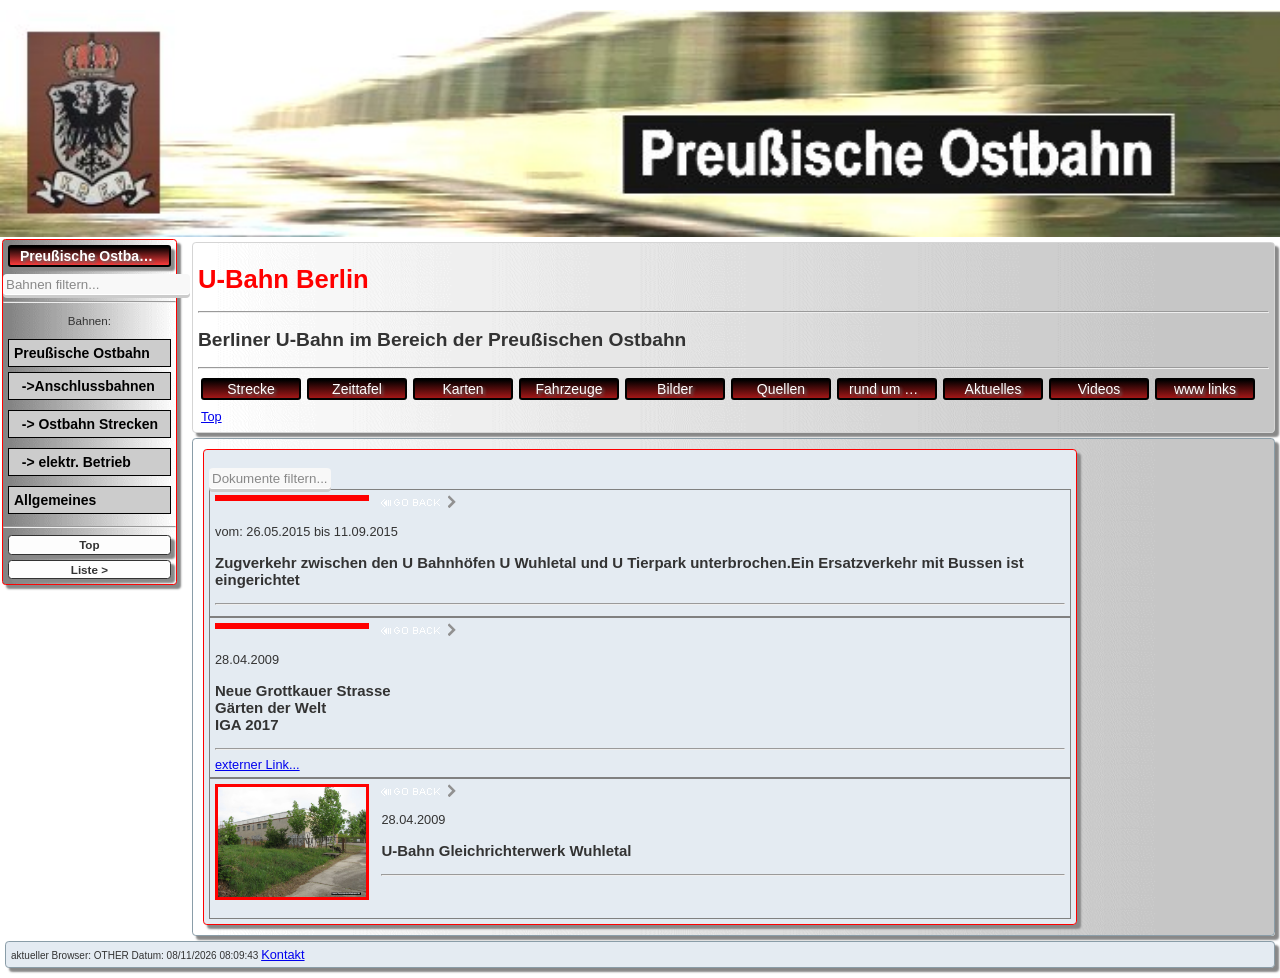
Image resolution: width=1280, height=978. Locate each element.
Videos (1099, 389)
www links (1205, 389)
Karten (462, 389)
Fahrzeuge (569, 389)
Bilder (675, 389)
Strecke (250, 389)
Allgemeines (55, 500)
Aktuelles (993, 389)
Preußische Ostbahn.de (95, 256)
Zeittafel (357, 389)
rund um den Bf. (893, 389)
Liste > (89, 569)
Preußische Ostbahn (82, 353)
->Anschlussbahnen (84, 386)
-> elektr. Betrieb (72, 462)
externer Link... (257, 764)
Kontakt (282, 954)
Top (89, 544)
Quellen (781, 389)
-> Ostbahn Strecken (86, 424)
